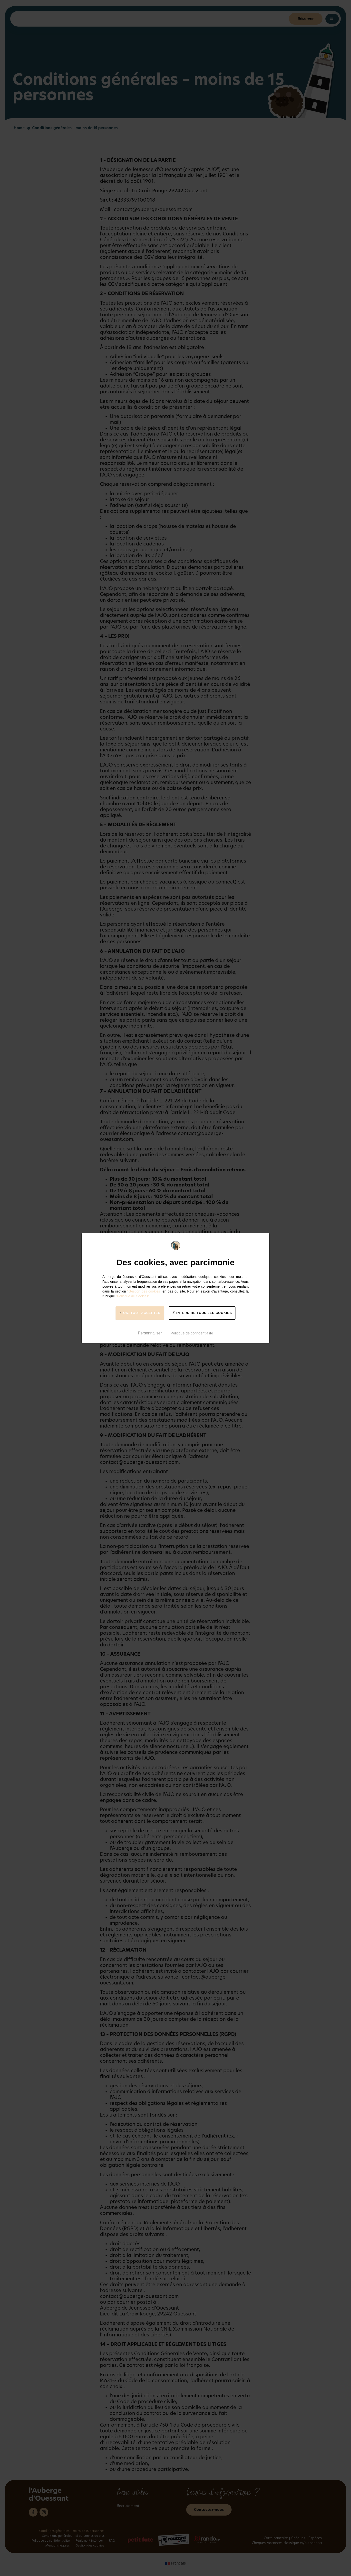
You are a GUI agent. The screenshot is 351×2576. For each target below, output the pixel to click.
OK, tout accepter (140, 1313)
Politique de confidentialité (192, 1333)
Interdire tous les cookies (202, 1313)
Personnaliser (150, 1333)
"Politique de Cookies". (133, 1296)
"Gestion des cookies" (144, 1291)
